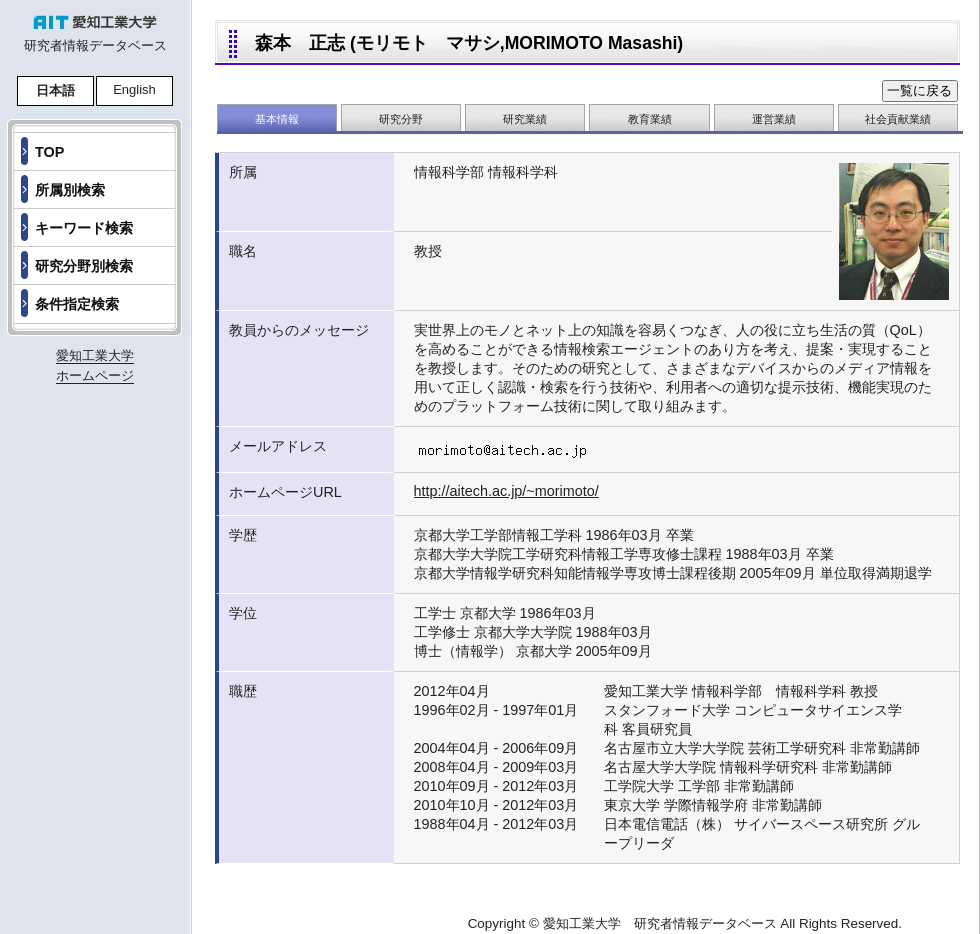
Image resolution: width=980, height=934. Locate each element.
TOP (49, 152)
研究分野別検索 (84, 266)
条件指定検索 (77, 304)
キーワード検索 (84, 228)
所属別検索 (70, 190)
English (134, 89)
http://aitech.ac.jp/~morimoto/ (506, 491)
